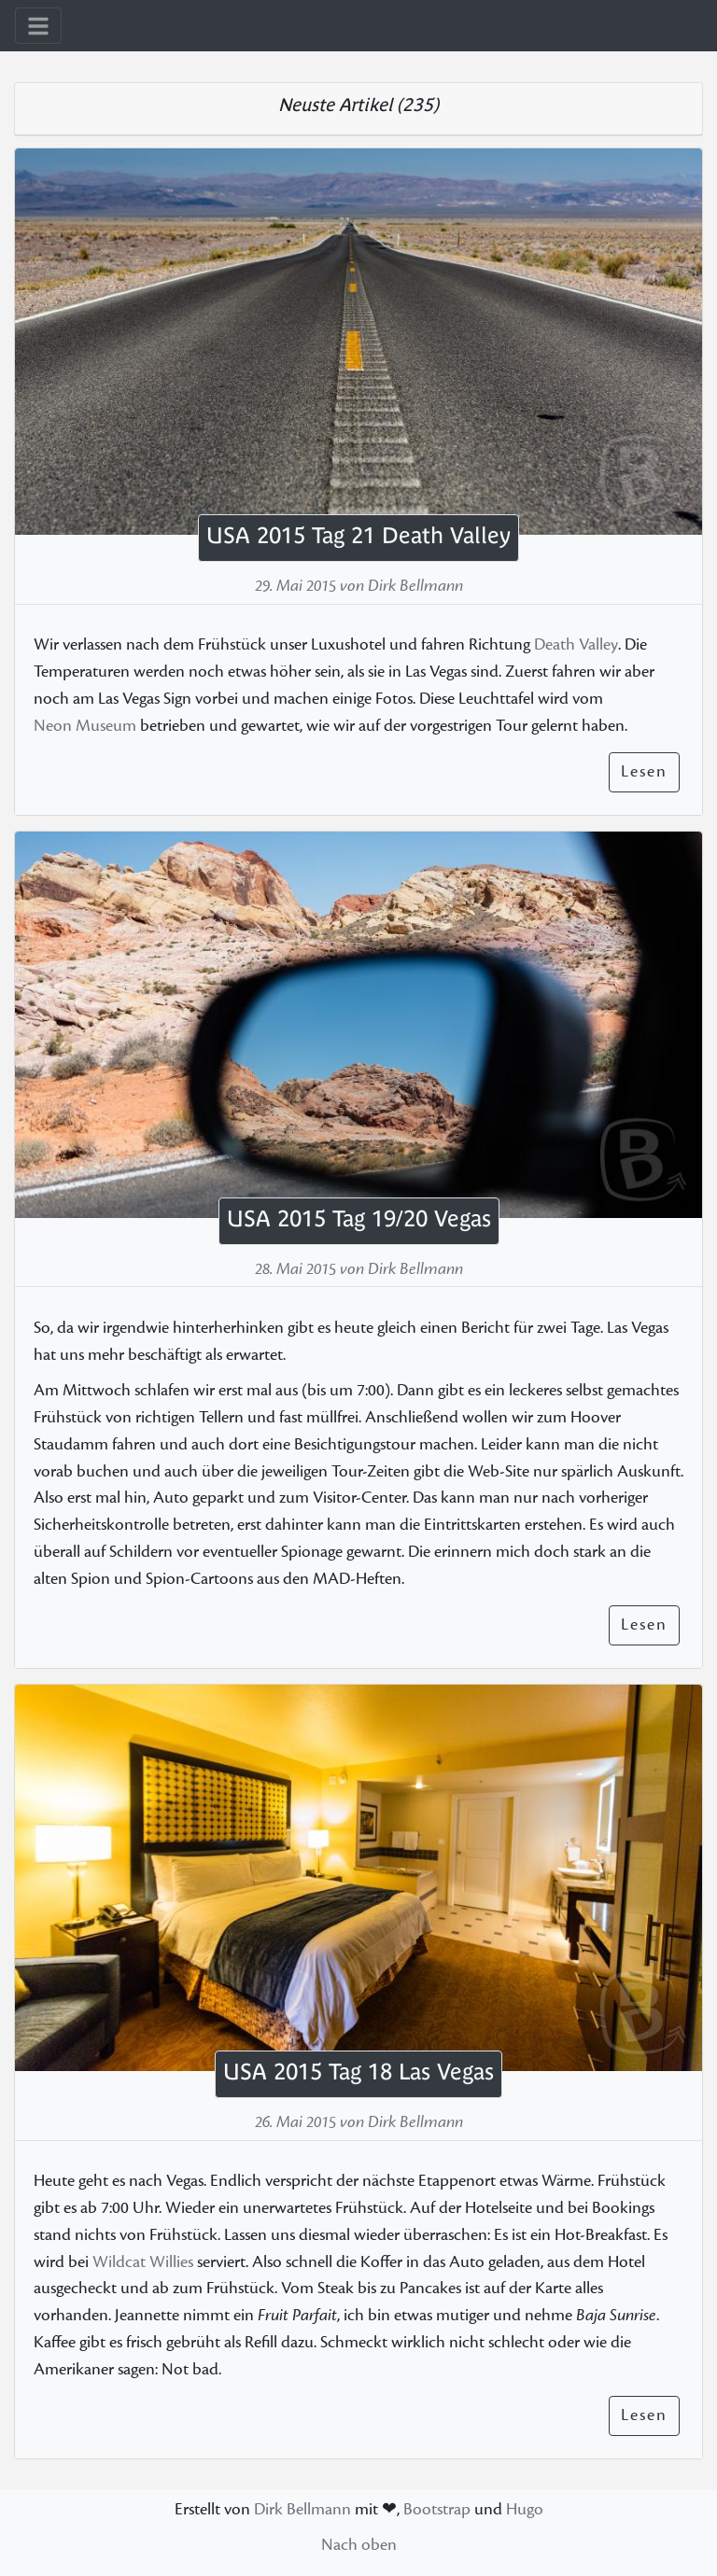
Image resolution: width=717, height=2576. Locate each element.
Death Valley (576, 645)
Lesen (644, 771)
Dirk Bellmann (302, 2509)
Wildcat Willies (142, 2262)
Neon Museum (85, 726)
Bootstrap (437, 2509)
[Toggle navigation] (38, 25)
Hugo (524, 2509)
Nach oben (359, 2544)
